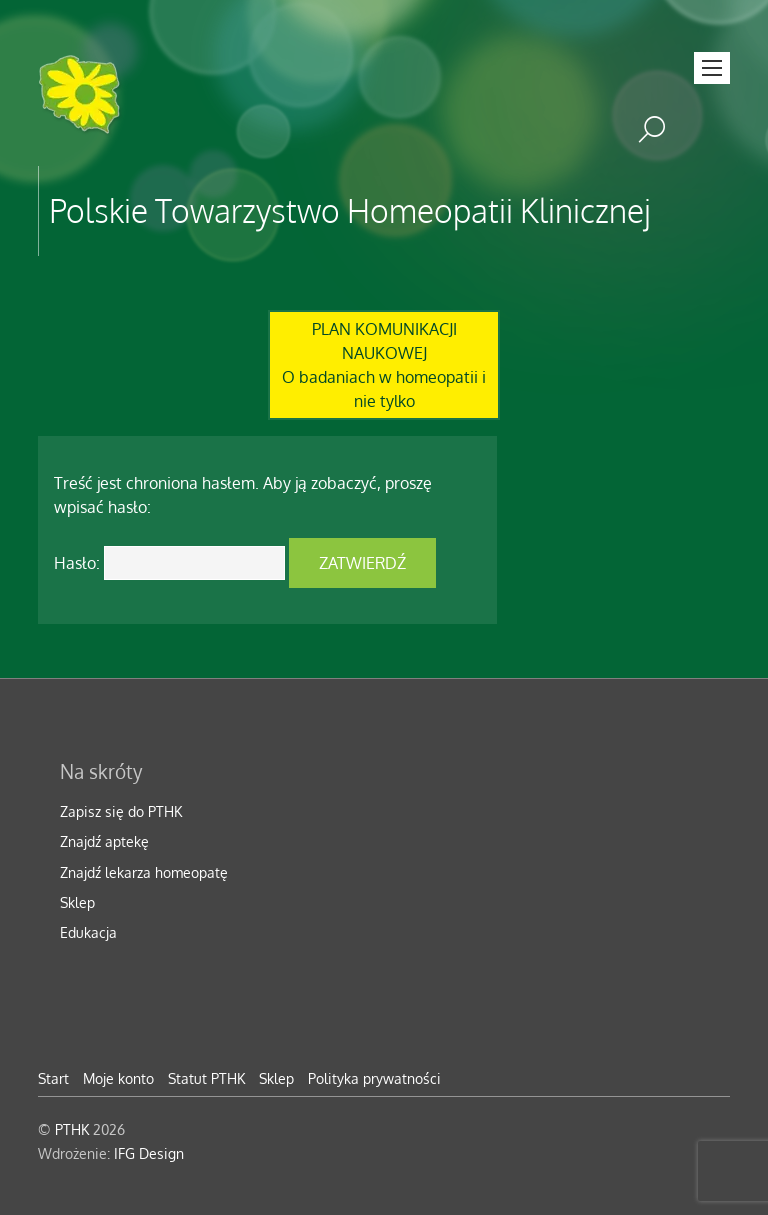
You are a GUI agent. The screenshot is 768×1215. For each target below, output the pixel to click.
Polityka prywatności (374, 1078)
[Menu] (712, 68)
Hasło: (169, 563)
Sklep (77, 902)
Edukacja (88, 932)
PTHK (72, 1129)
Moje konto (118, 1078)
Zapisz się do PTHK (121, 811)
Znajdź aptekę (104, 841)
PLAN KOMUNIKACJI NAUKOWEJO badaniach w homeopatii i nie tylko (384, 365)
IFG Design (149, 1153)
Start (53, 1078)
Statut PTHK (206, 1078)
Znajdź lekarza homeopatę (144, 872)
